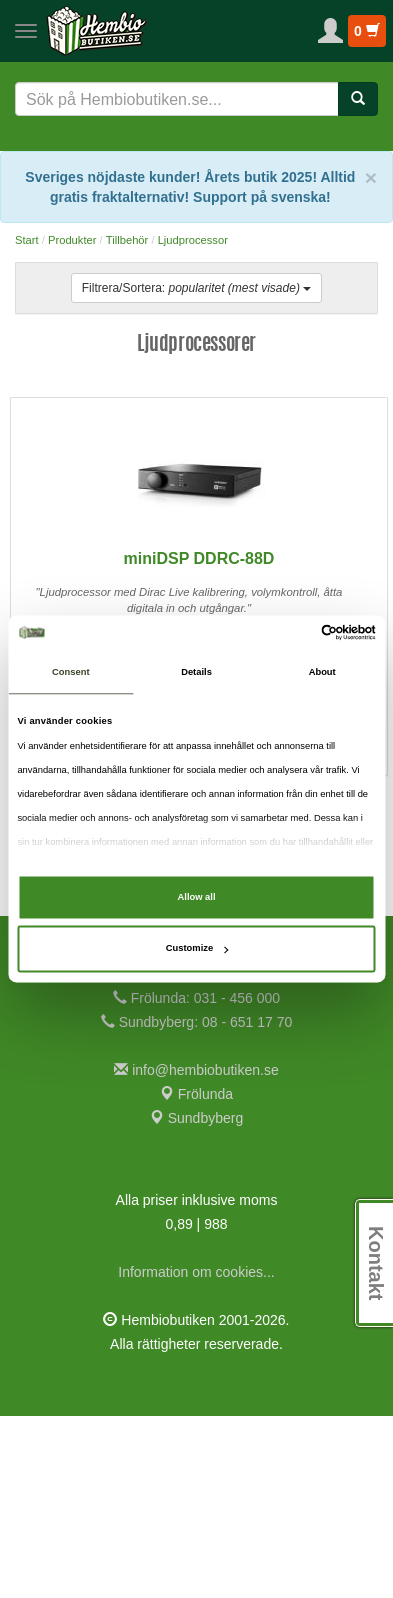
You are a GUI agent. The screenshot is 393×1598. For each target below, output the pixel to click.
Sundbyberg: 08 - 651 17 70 (196, 1204)
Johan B (91, 397)
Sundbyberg (196, 1300)
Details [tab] (196, 673)
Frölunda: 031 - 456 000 (196, 1180)
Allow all (197, 897)
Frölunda (196, 1276)
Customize (197, 949)
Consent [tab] (70, 673)
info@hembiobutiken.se (196, 1252)
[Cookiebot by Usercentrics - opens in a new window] (288, 633)
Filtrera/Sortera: (196, 288)
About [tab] (322, 673)
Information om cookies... (196, 1454)
